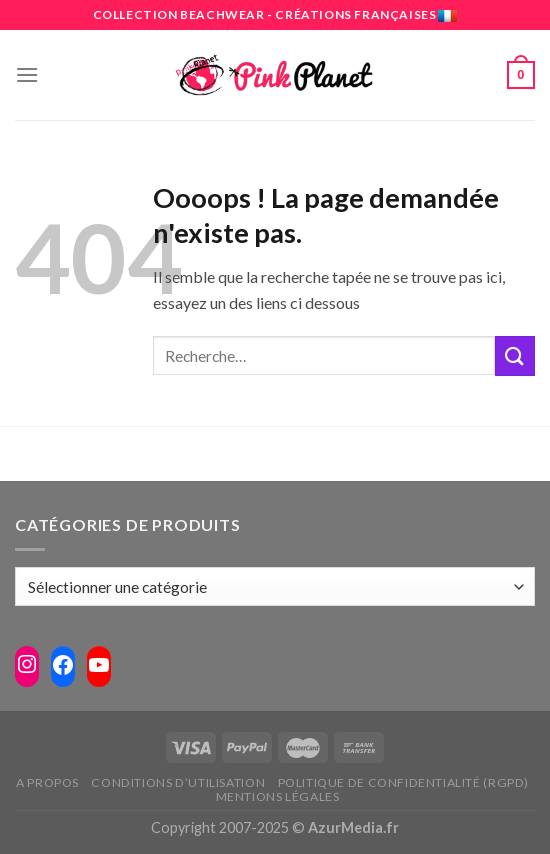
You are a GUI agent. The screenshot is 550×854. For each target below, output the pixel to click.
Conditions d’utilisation (178, 782)
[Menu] (27, 74)
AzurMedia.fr (353, 827)
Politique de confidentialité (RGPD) (403, 782)
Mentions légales (278, 796)
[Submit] (515, 355)
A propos (47, 782)
